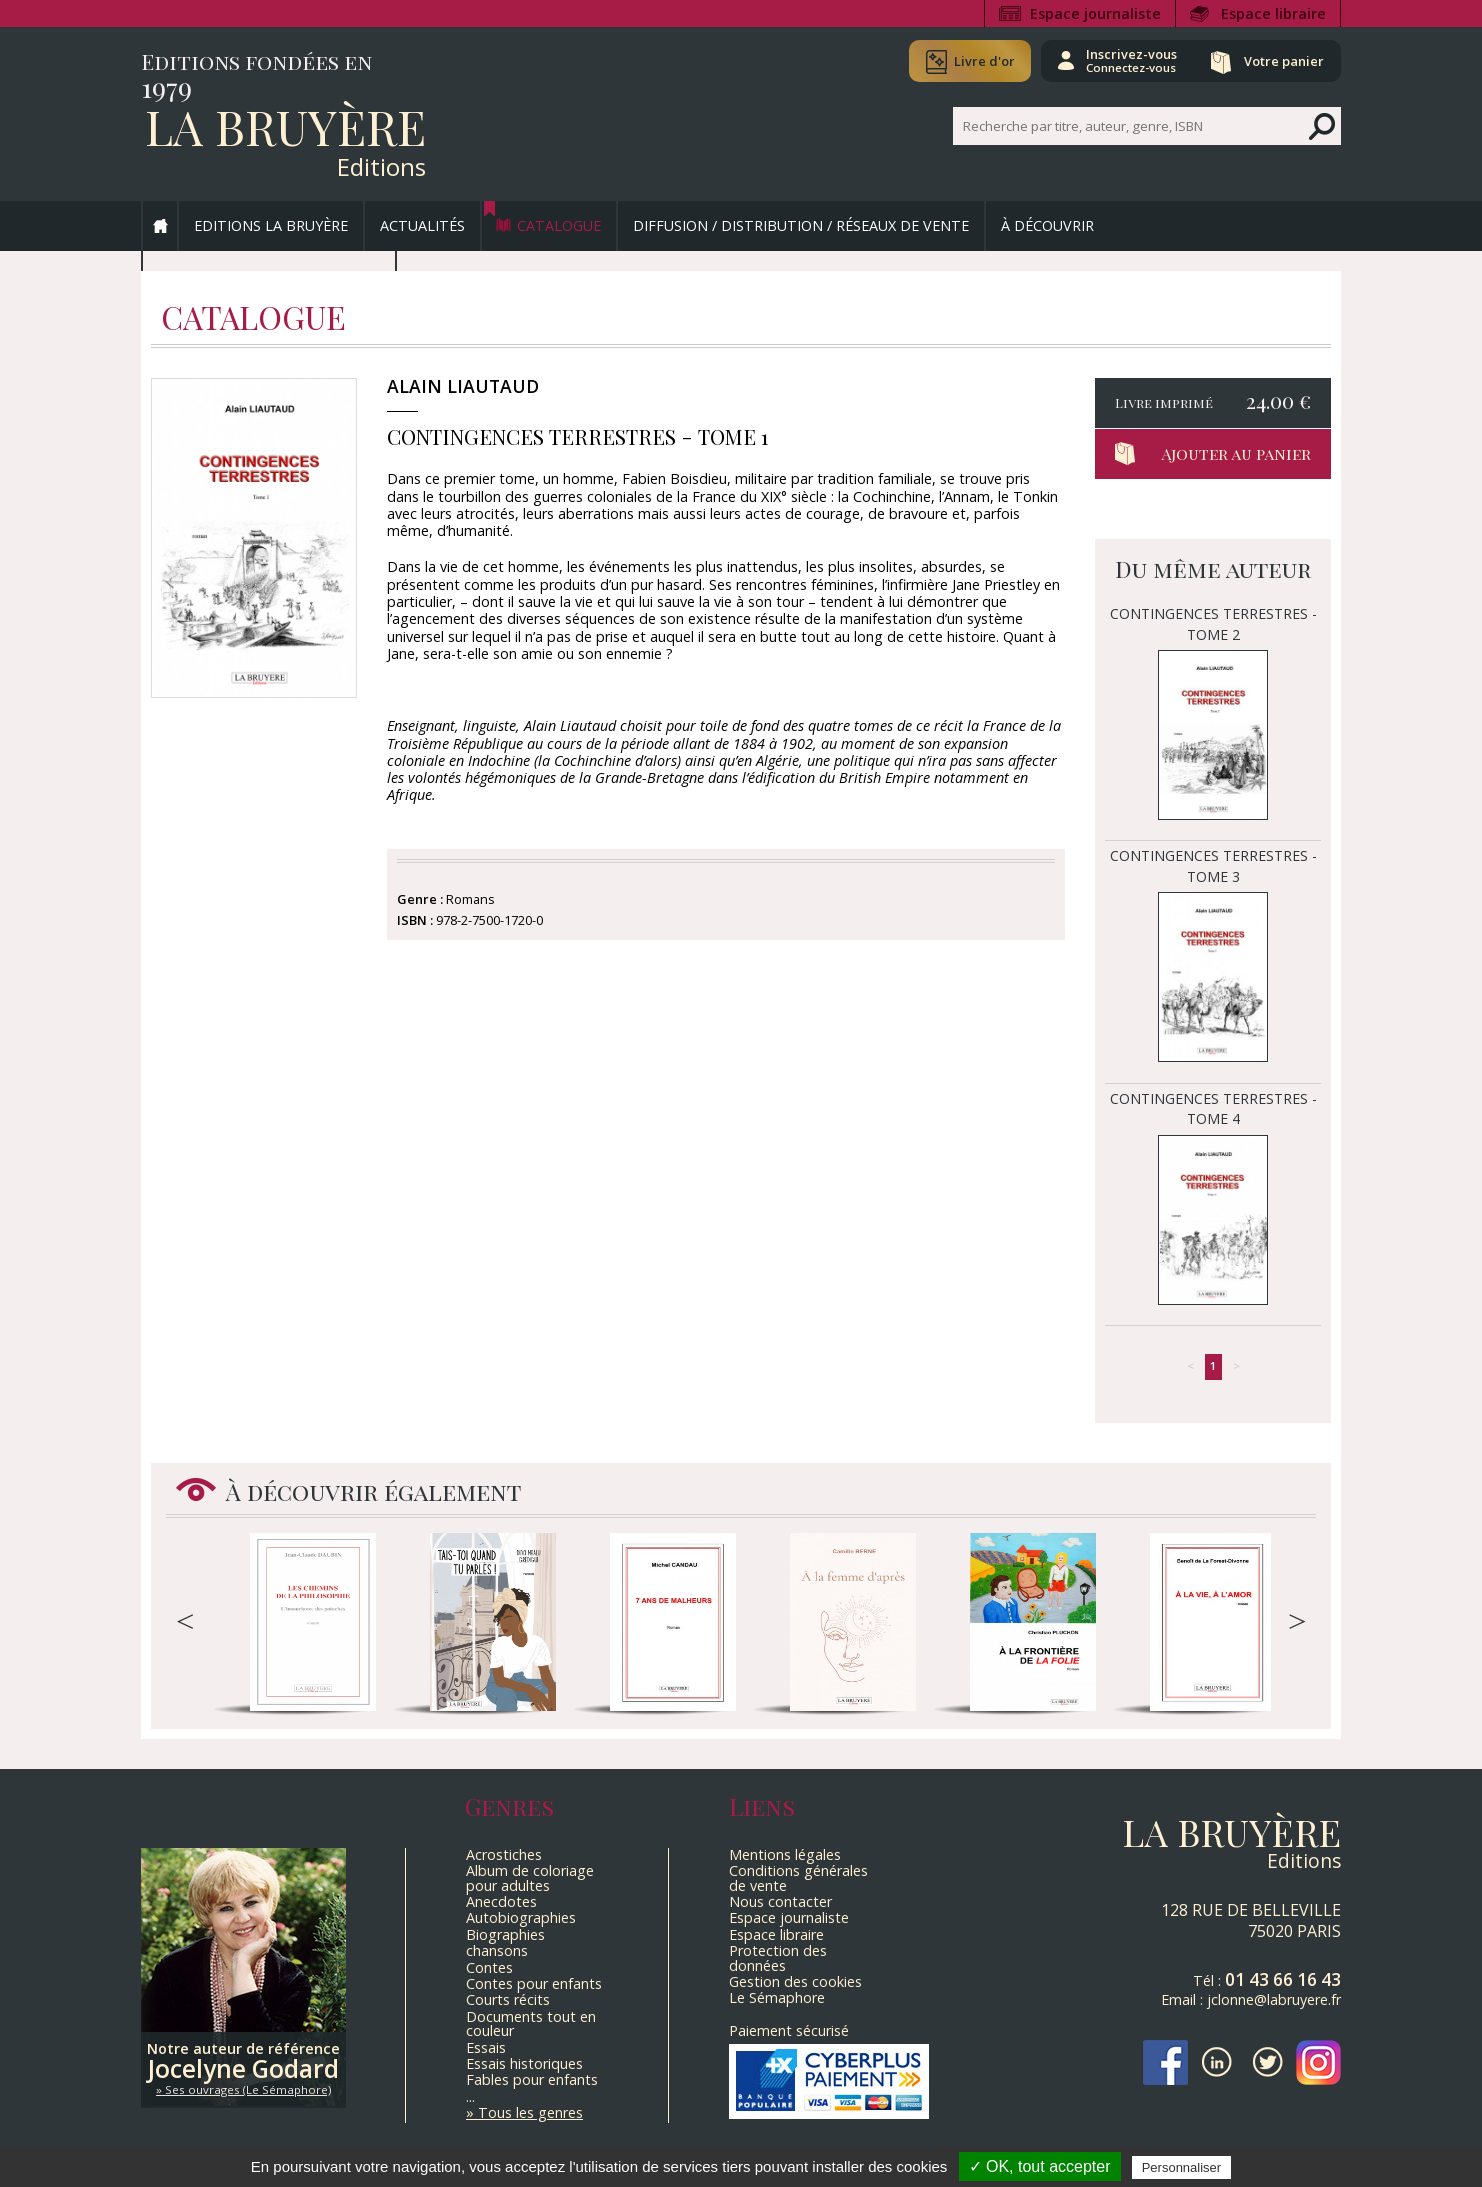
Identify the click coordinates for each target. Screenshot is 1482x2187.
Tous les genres (530, 2112)
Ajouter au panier (1236, 453)
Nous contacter (780, 1901)
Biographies (505, 1934)
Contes (489, 1967)
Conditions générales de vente (798, 1877)
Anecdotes (501, 1901)
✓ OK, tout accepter (1040, 2166)
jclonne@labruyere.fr (1274, 1999)
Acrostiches (504, 1854)
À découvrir (1047, 225)
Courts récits (508, 1999)
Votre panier (1284, 61)
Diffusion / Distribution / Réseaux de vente (801, 225)
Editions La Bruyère (271, 225)
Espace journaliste (1095, 13)
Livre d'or (983, 61)
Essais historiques (524, 2063)
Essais (486, 2047)
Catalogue (559, 225)
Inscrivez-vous (1131, 60)
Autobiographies (521, 1917)
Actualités (422, 225)
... (470, 2096)
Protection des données (778, 1957)
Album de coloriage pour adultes (530, 1877)
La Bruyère (285, 126)
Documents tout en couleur (531, 2023)
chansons (497, 1950)
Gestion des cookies (795, 1981)
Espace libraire (1273, 13)
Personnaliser (1182, 2167)
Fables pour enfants (532, 2079)
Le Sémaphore (777, 1997)
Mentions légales (785, 1854)
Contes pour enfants (534, 1983)
